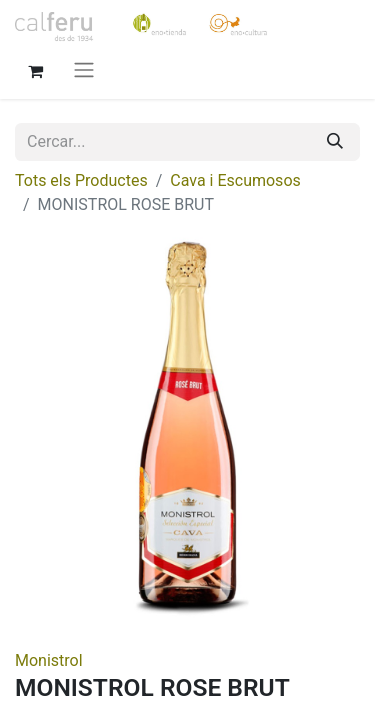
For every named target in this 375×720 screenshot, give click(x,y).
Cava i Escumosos (235, 180)
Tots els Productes (81, 180)
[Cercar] (335, 142)
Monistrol (49, 660)
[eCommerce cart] (35, 69)
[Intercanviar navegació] (84, 69)
